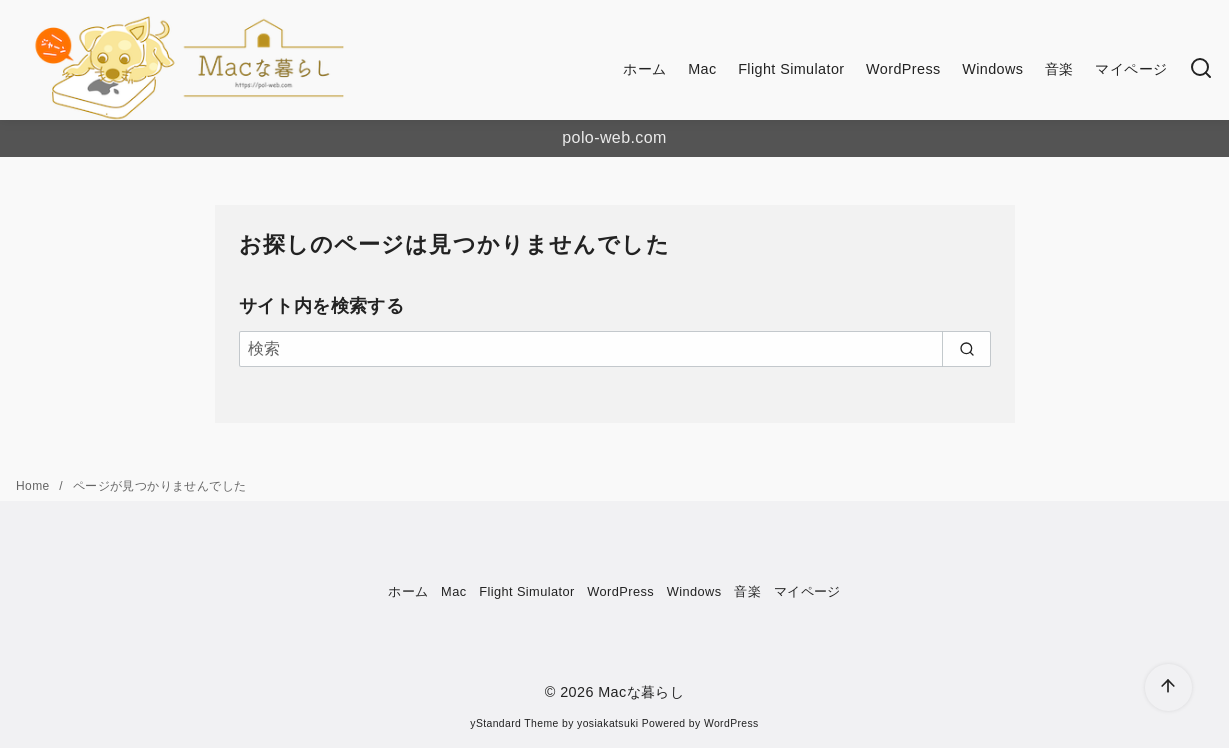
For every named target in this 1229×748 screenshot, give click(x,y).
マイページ (1131, 69)
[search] (966, 349)
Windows (992, 69)
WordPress (903, 69)
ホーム (644, 69)
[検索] (1201, 69)
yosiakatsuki (607, 723)
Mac (702, 69)
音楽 (1059, 69)
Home (34, 486)
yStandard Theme (514, 723)
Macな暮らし (641, 692)
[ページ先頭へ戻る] (1168, 687)
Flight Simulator (791, 69)
